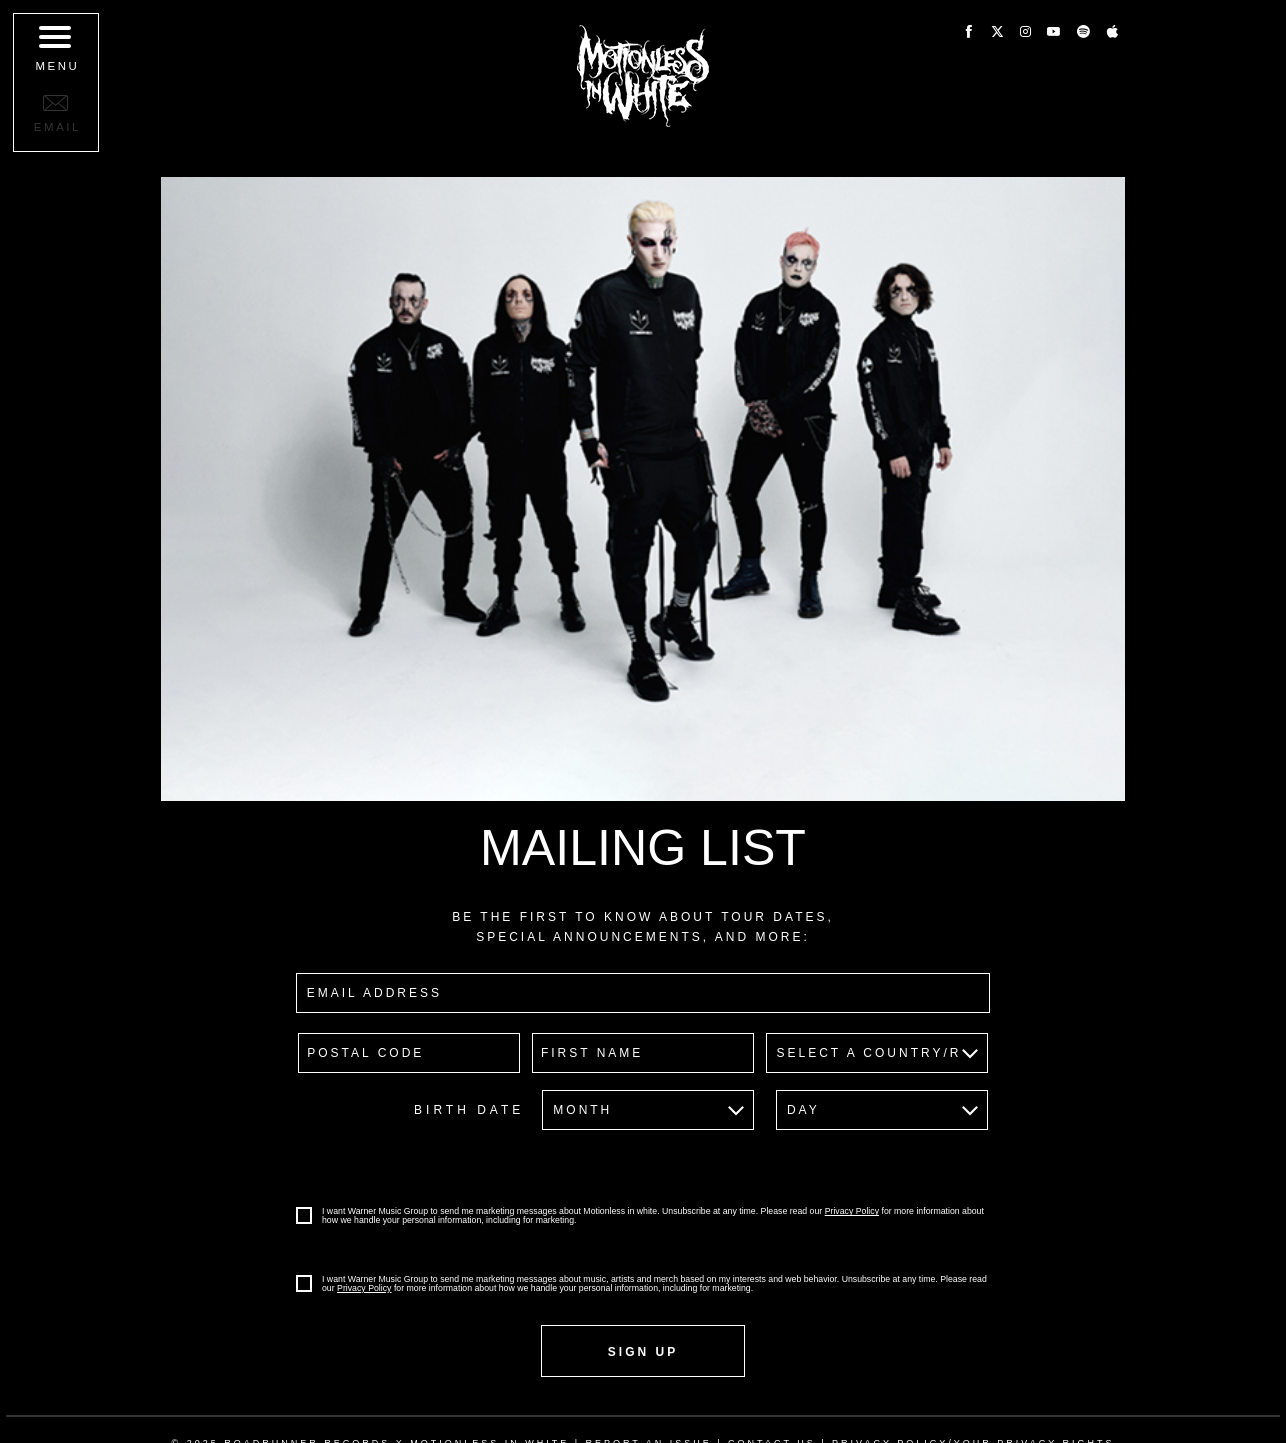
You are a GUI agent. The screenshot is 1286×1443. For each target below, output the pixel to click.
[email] (643, 993)
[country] (877, 1053)
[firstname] (643, 1053)
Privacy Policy (852, 1211)
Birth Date (469, 1110)
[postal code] (409, 1053)
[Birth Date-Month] (648, 1110)
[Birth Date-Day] (882, 1110)
